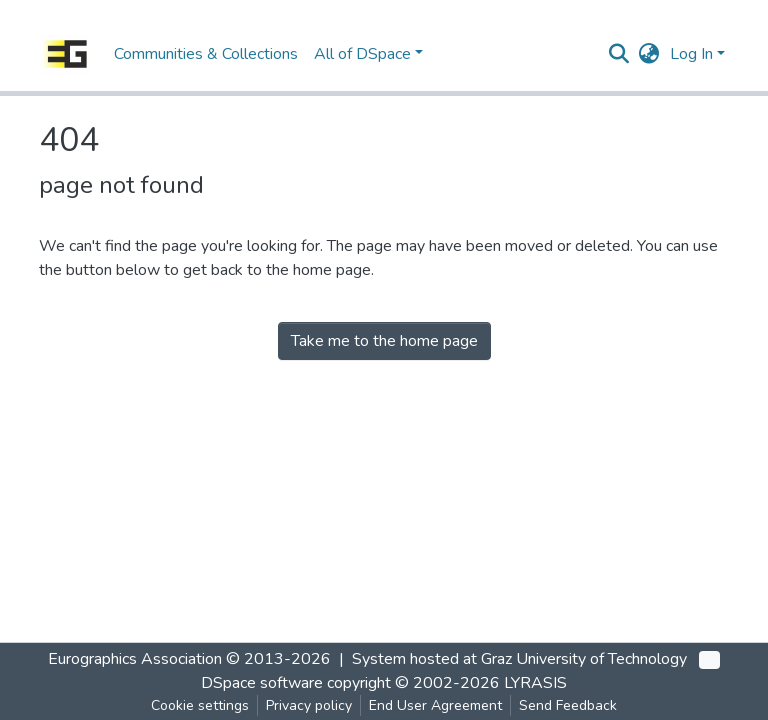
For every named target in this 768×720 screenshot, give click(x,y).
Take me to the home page (384, 341)
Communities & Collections (206, 54)
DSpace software (262, 683)
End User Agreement (435, 705)
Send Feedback (568, 705)
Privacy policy (309, 705)
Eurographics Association (135, 659)
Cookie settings (200, 705)
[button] (649, 54)
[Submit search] (619, 54)
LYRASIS (535, 683)
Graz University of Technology (584, 659)
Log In (691, 54)
